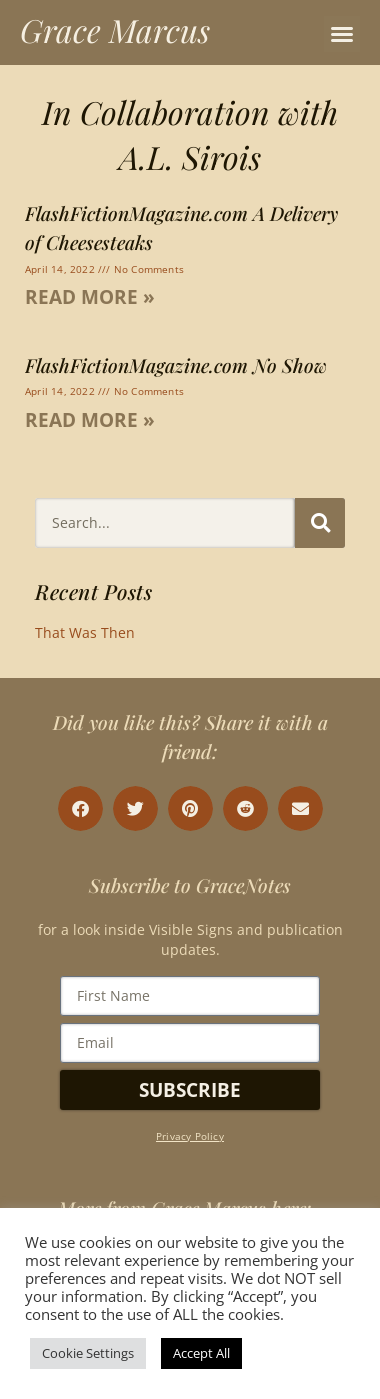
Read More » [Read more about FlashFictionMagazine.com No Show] (90, 419)
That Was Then (85, 632)
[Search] (320, 523)
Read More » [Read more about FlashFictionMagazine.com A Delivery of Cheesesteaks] (90, 296)
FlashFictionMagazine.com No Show (176, 365)
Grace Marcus (115, 29)
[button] (342, 34)
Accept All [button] (201, 1353)
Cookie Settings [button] (88, 1353)
